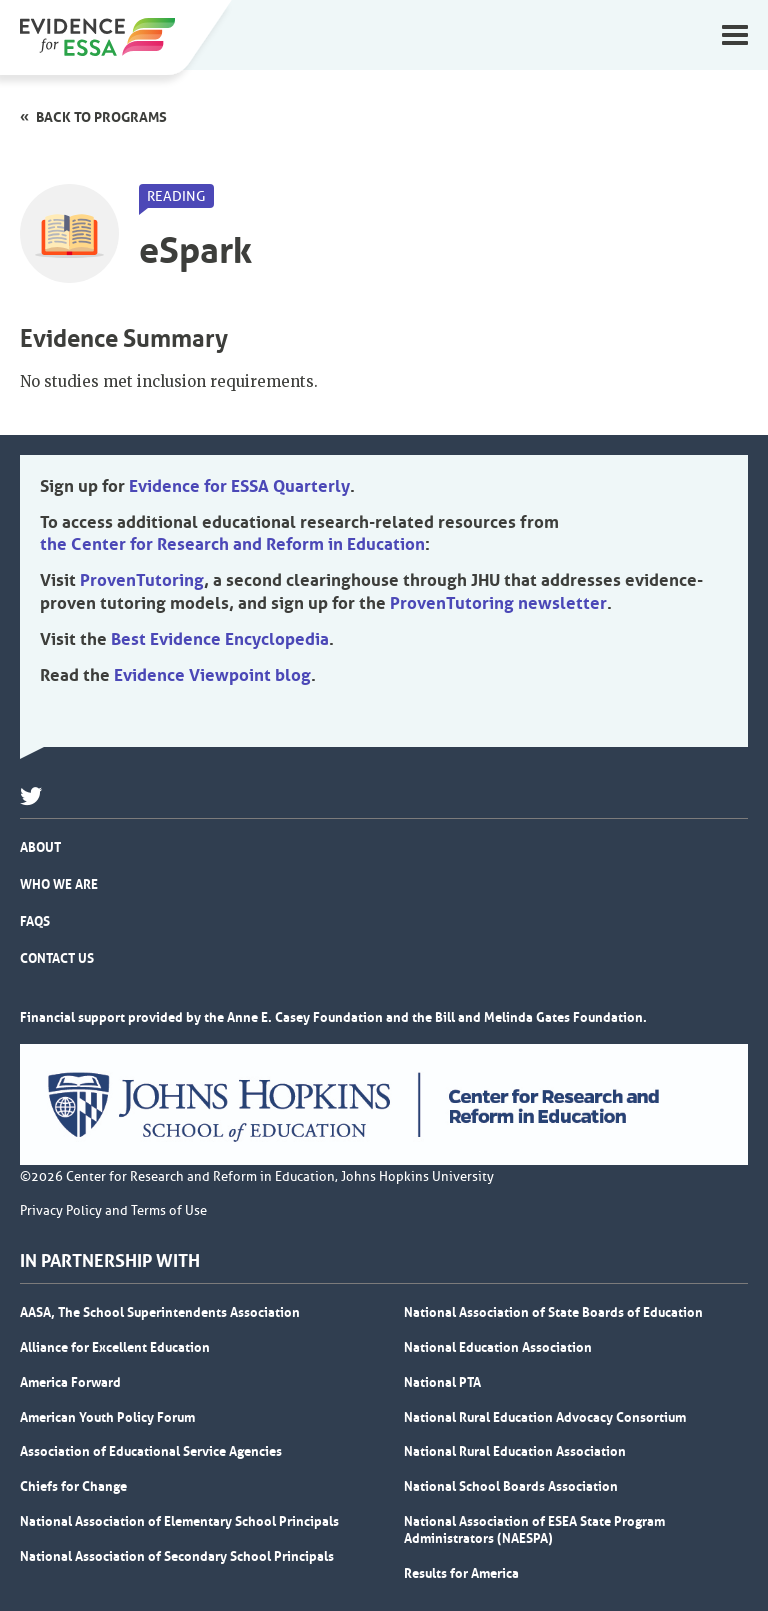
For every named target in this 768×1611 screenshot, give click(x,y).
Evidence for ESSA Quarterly (239, 486)
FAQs (35, 921)
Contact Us (57, 958)
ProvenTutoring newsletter (498, 603)
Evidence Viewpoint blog (212, 675)
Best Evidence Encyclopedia (220, 639)
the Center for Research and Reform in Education (232, 544)
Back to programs (101, 117)
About (40, 847)
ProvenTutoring (142, 580)
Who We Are (59, 884)
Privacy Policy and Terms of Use (113, 1211)
